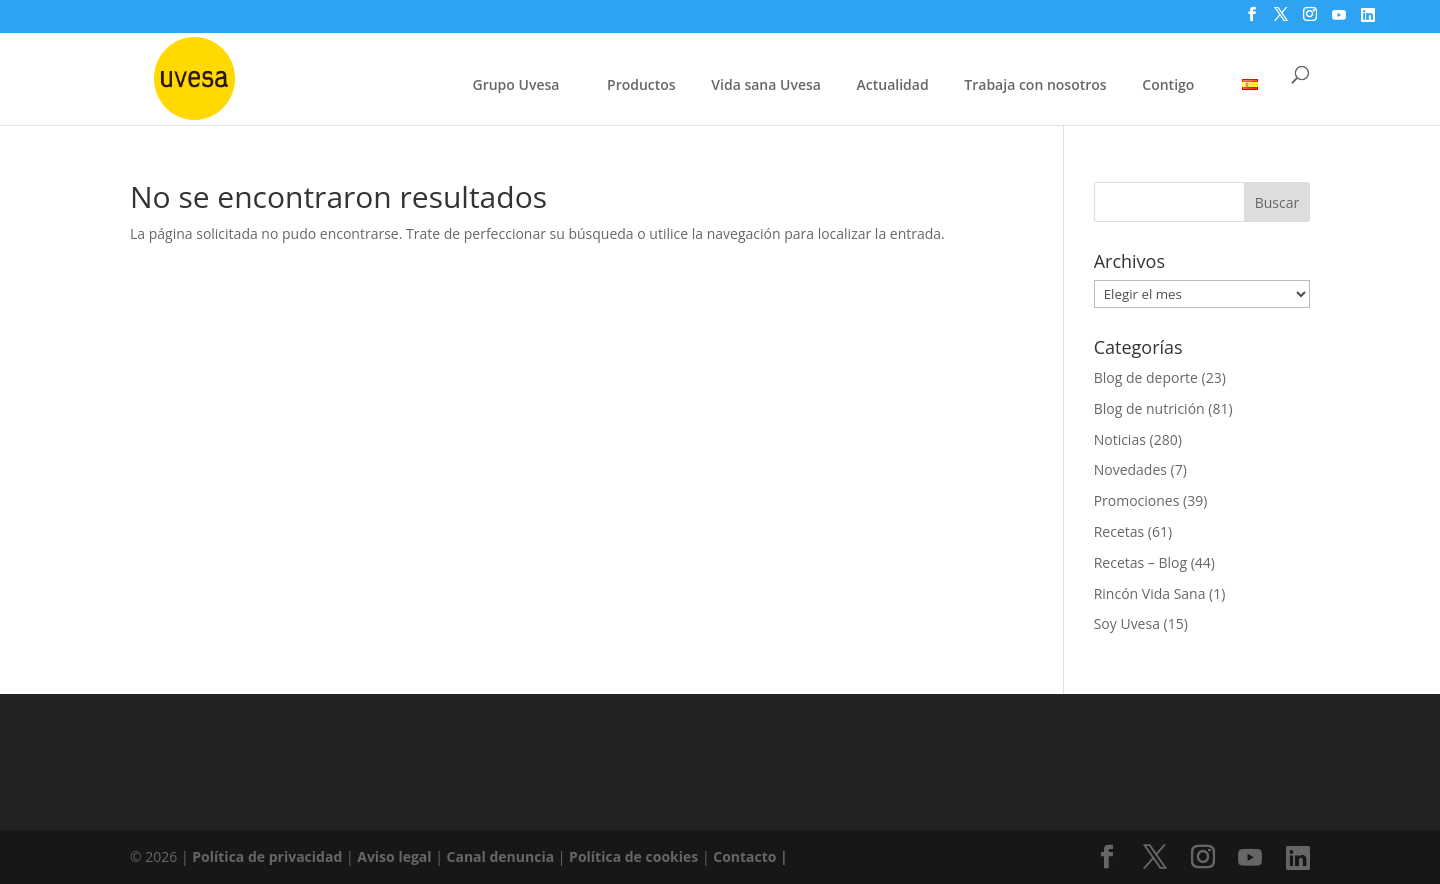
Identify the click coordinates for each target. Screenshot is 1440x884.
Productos (641, 84)
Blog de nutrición (1149, 408)
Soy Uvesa (1127, 623)
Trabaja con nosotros (1035, 86)
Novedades (1130, 469)
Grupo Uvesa (516, 84)
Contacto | (750, 856)
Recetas (1119, 531)
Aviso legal (394, 856)
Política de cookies (635, 856)
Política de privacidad (269, 856)
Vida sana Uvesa (766, 86)
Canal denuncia (501, 856)
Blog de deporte (1146, 377)
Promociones (1137, 500)
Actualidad (893, 84)
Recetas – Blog (1140, 562)
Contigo (1168, 84)
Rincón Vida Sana (1150, 593)
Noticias (1120, 439)
